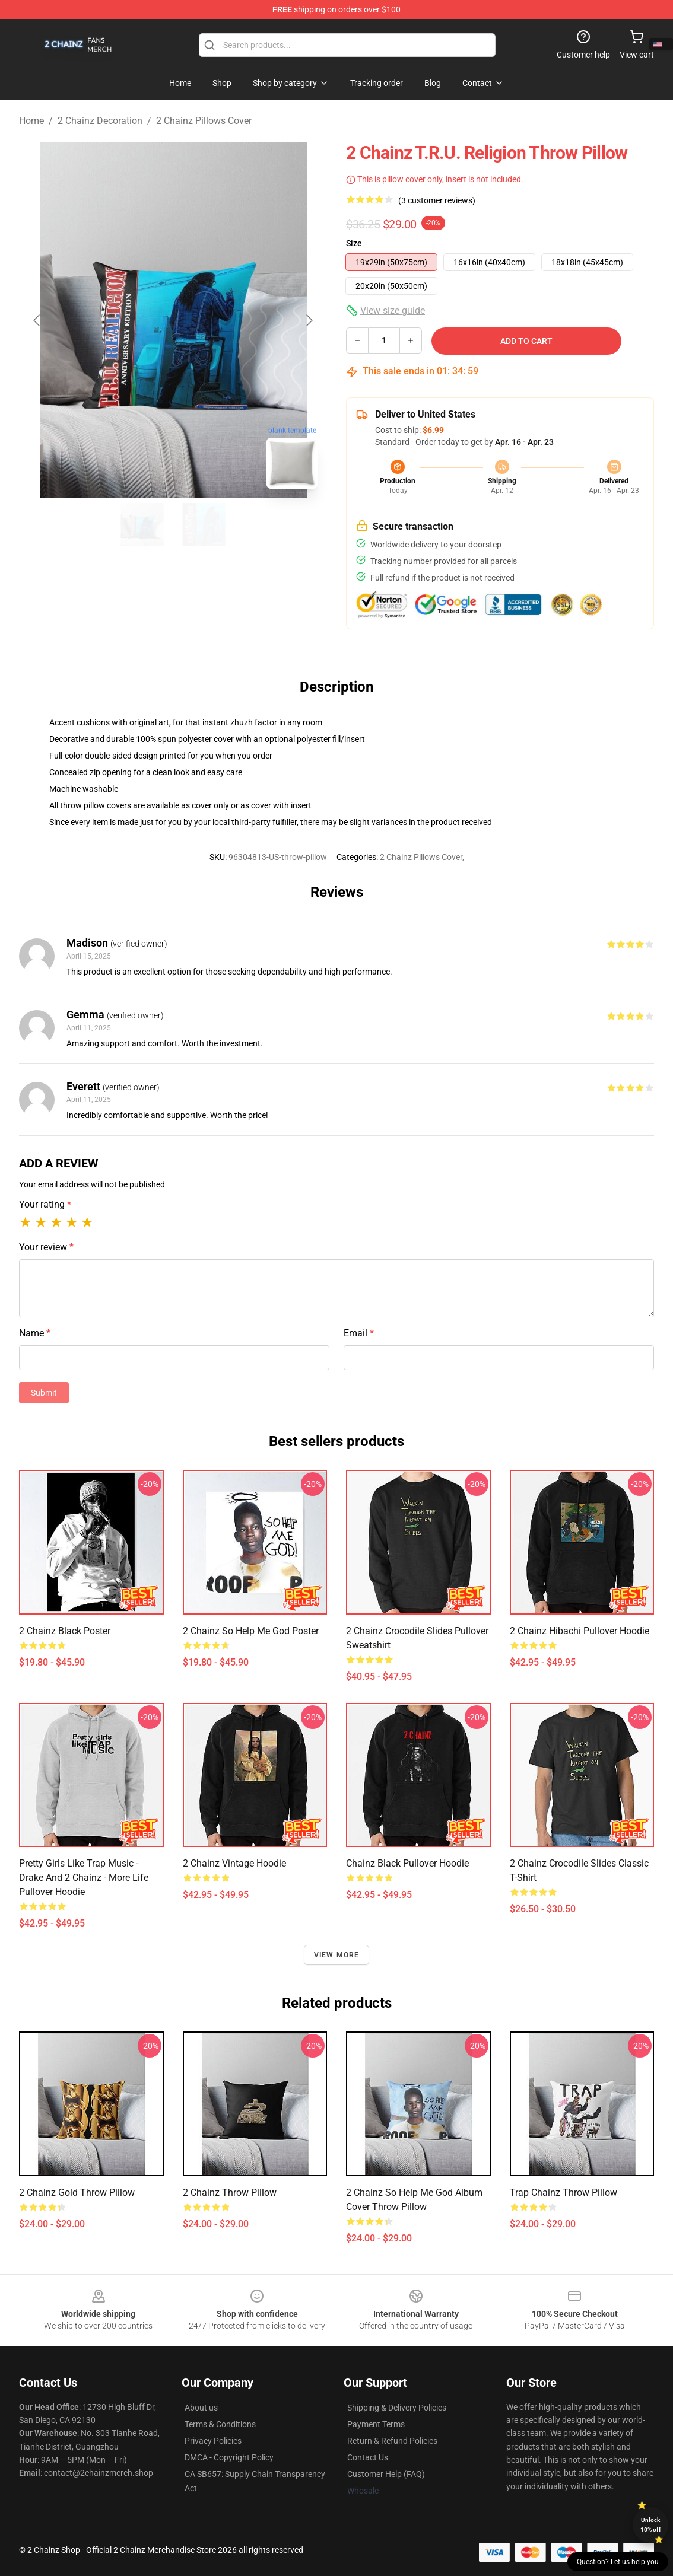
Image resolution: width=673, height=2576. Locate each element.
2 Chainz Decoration (100, 120)
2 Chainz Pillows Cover (204, 120)
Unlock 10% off (650, 2525)
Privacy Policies (213, 2441)
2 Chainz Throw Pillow (230, 2192)
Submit (44, 1392)
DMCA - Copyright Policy (229, 2457)
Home (31, 120)
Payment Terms (376, 2424)
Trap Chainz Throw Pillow (563, 2192)
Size (354, 243)
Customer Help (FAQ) (386, 2474)
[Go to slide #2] (204, 524)
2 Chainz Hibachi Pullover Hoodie (579, 1630)
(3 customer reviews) (436, 200)
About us (201, 2407)
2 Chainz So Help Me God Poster (251, 1630)
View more (337, 1955)
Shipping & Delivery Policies (396, 2407)
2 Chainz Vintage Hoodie (234, 1863)
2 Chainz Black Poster (64, 1630)
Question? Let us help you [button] (618, 2562)
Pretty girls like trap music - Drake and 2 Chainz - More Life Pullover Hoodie (83, 1877)
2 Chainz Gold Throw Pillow (77, 2192)
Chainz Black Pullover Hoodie (407, 1863)
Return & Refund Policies (392, 2441)
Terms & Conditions (220, 2424)
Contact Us (367, 2457)
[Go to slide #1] (142, 524)
